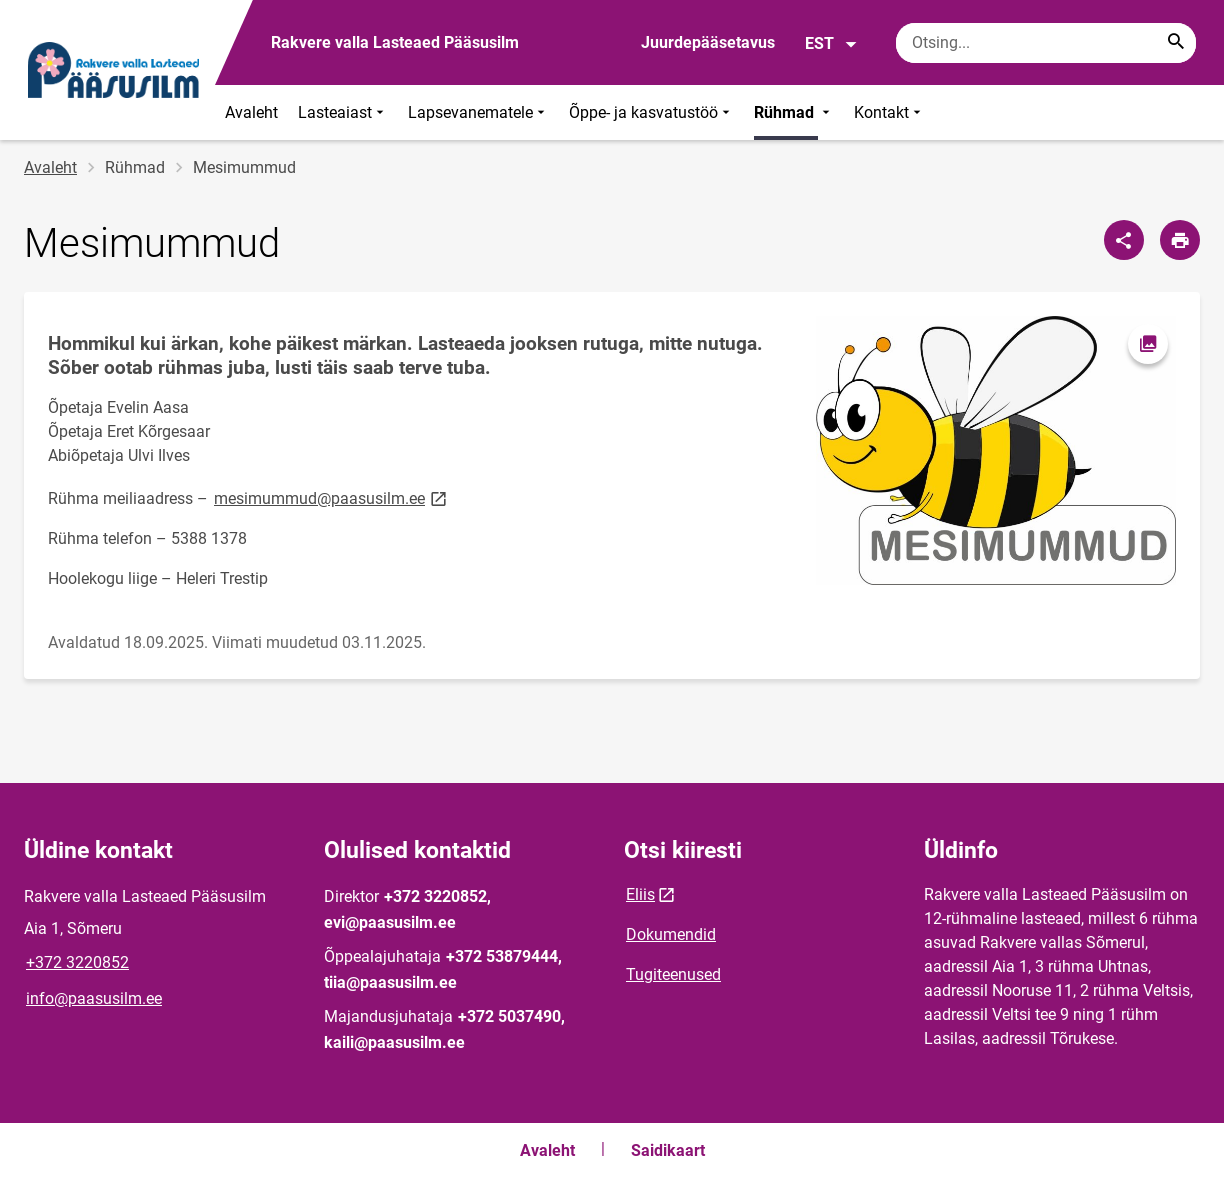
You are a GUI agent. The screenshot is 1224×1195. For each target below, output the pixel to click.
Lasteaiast (343, 112)
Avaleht (251, 112)
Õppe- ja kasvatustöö (651, 112)
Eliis (640, 894)
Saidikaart (668, 1150)
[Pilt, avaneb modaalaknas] (996, 450)
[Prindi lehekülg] (1180, 240)
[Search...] (1176, 43)
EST (831, 44)
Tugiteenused (673, 974)
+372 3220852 (77, 962)
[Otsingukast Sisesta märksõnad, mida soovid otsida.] (1046, 43)
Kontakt (889, 112)
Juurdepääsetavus (708, 42)
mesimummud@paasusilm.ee (332, 497)
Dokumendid (671, 934)
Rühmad (794, 112)
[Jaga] (1124, 240)
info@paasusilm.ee (94, 998)
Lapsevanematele (478, 112)
